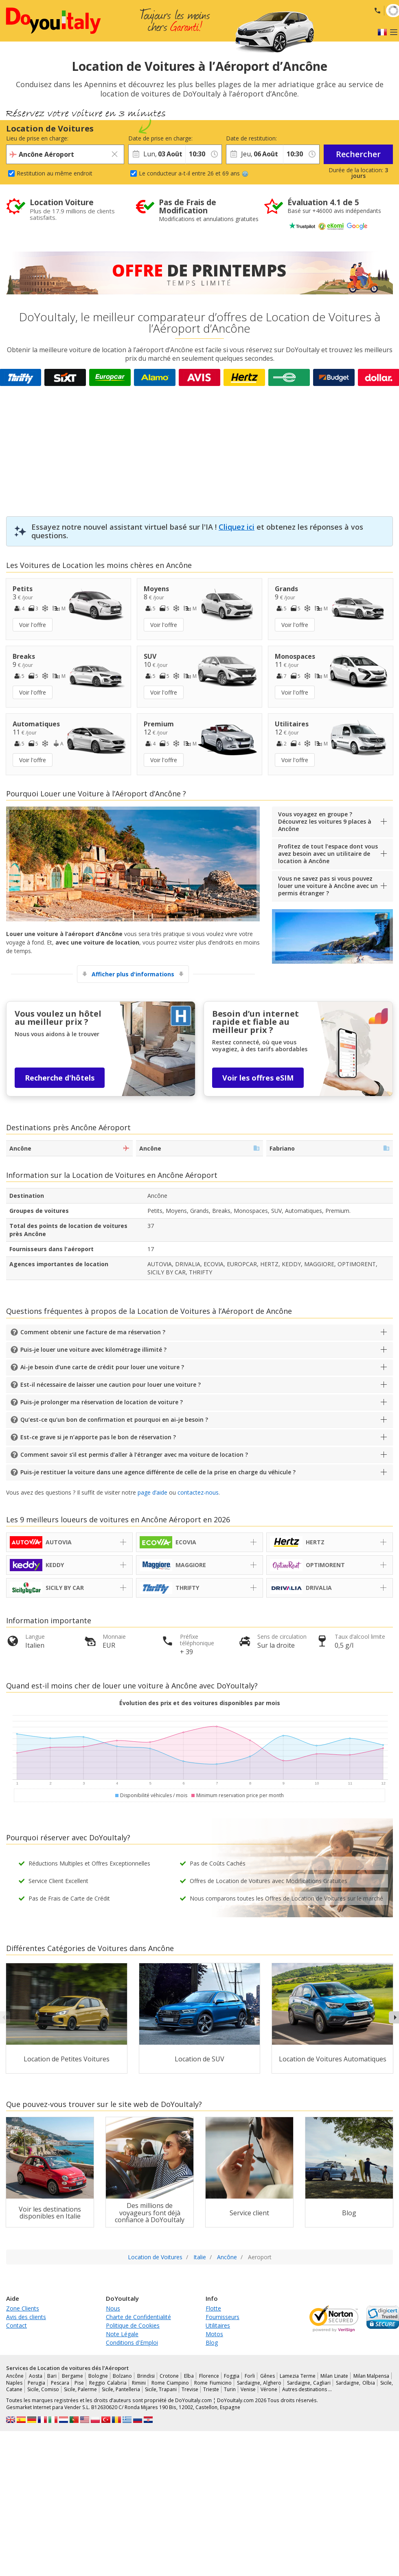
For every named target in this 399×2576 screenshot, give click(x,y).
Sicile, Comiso (43, 2389)
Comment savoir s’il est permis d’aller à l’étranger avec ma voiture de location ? (134, 1454)
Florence (209, 2375)
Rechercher (358, 154)
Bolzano (122, 2375)
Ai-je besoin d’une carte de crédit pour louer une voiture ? (102, 1367)
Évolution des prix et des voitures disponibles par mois (199, 1703)
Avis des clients (26, 2317)
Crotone (169, 2375)
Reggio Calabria (107, 2382)
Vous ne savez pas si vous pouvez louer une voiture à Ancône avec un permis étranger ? (328, 886)
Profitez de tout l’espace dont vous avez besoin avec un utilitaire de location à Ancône (328, 853)
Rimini (139, 2382)
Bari (52, 2375)
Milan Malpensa (371, 2375)
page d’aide (152, 1492)
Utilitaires (218, 2325)
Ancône (15, 2375)
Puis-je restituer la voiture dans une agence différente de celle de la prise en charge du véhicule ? (158, 1472)
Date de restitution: (251, 138)
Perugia (36, 2382)
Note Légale (122, 2334)
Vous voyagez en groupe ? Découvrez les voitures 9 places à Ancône (324, 821)
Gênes (267, 2375)
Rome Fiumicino (212, 2382)
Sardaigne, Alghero (259, 2382)
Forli (250, 2375)
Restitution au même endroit (54, 173)
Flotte (213, 2308)
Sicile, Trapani (161, 2389)
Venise (248, 2389)
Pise (79, 2382)
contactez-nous (198, 1492)
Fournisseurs (222, 2317)
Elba (189, 2375)
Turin (230, 2389)
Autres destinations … (307, 2389)
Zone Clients (22, 2308)
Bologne (98, 2375)
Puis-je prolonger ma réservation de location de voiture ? (101, 1402)
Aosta (35, 2375)
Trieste (211, 2389)
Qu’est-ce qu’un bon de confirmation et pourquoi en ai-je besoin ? (114, 1419)
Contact (16, 2325)
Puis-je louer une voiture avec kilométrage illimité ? (93, 1349)
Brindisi (146, 2375)
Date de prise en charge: (156, 138)
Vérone (269, 2389)
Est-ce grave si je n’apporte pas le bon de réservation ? (98, 1437)
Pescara (60, 2382)
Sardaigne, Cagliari (309, 2382)
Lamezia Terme (298, 2375)
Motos (214, 2334)
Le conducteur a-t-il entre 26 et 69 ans (193, 173)
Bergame (72, 2375)
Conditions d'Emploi (132, 2342)
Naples (14, 2382)
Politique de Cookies (133, 2325)
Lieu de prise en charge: (37, 138)
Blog (212, 2342)
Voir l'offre (32, 625)
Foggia (231, 2375)
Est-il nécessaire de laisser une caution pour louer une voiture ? (110, 1384)
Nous (113, 2308)
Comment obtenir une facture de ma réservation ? (92, 1332)
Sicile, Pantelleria (121, 2389)
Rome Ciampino (170, 2382)
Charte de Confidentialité (138, 2317)
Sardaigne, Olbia (355, 2382)
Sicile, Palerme (80, 2389)
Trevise (190, 2389)
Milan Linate (334, 2375)
